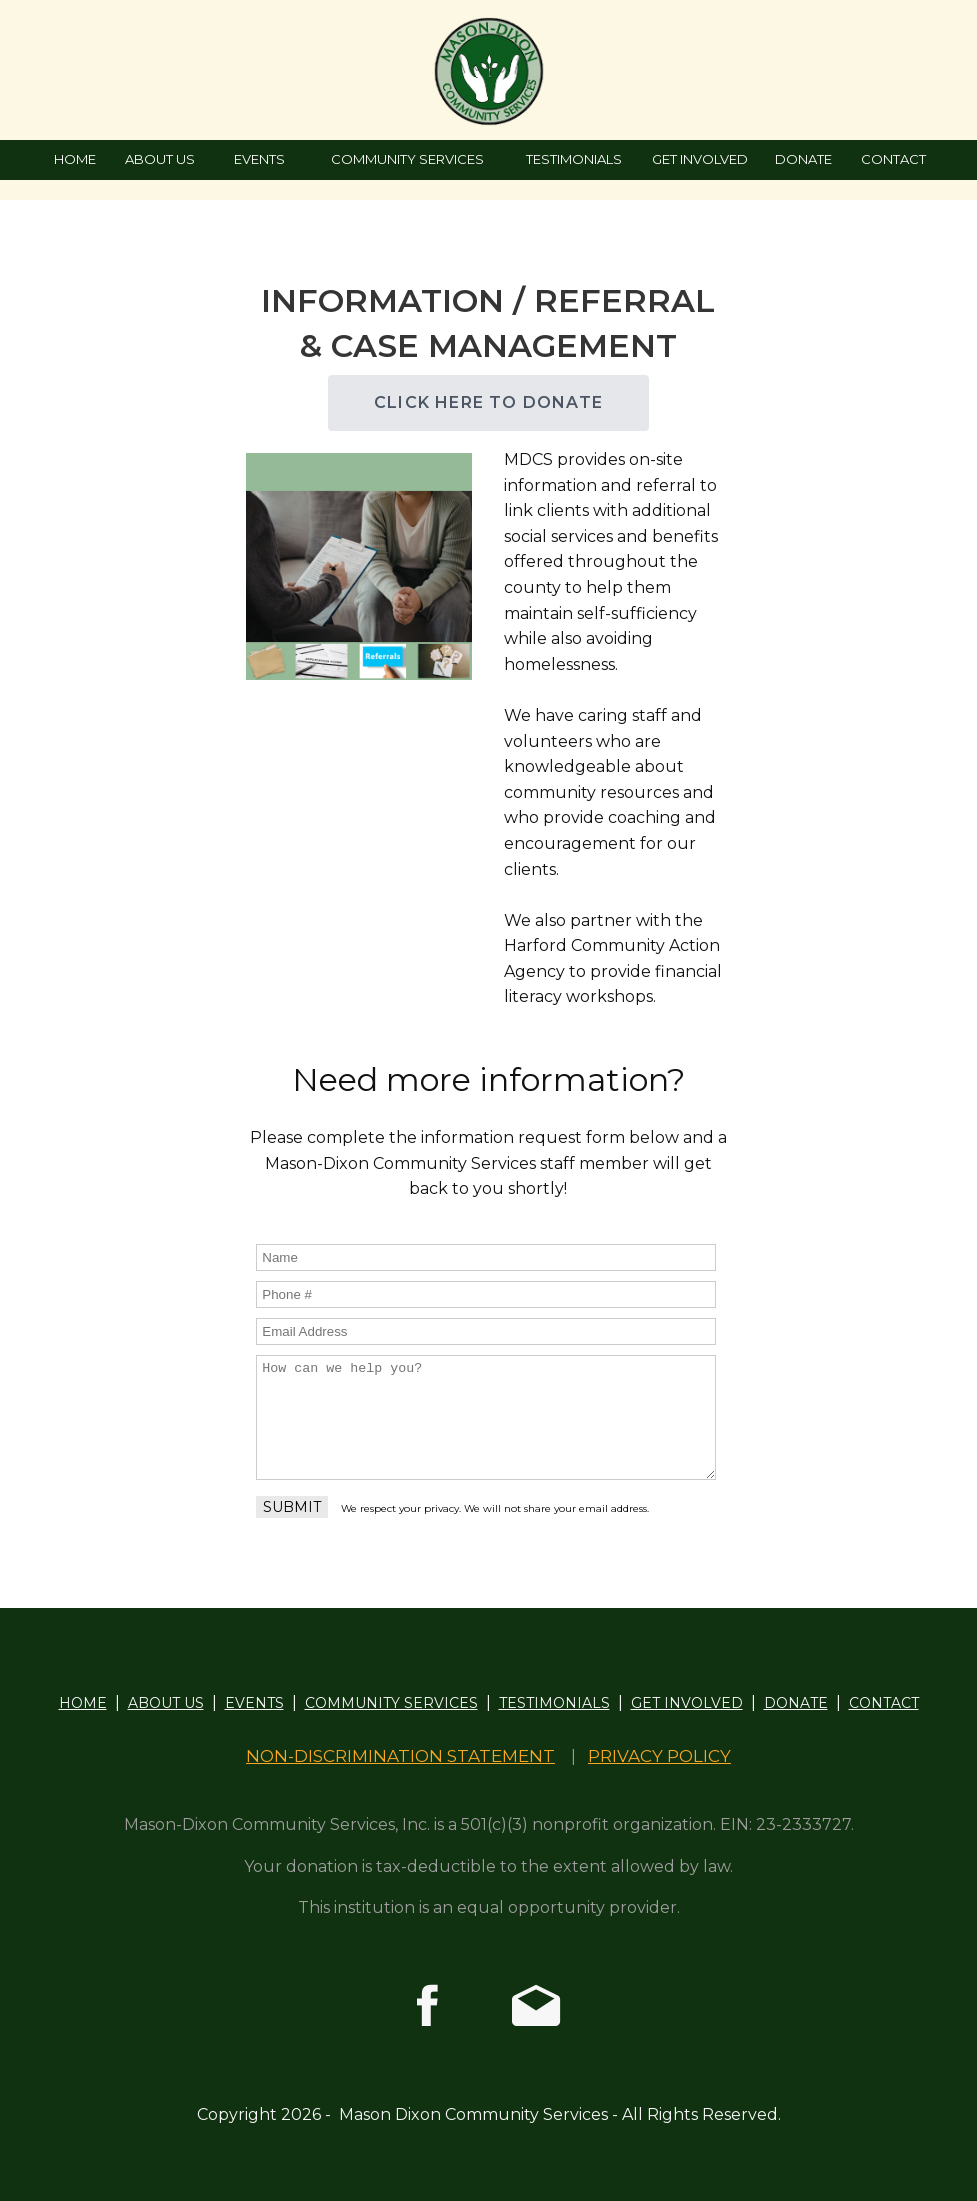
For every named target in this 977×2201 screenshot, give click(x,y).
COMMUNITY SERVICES (407, 159)
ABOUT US (160, 159)
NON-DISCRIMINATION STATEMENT (400, 1756)
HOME (75, 159)
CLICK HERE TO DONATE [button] (488, 402)
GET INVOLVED (700, 159)
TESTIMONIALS (574, 159)
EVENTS (259, 159)
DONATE (803, 159)
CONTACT (893, 159)
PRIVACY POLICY (659, 1756)
